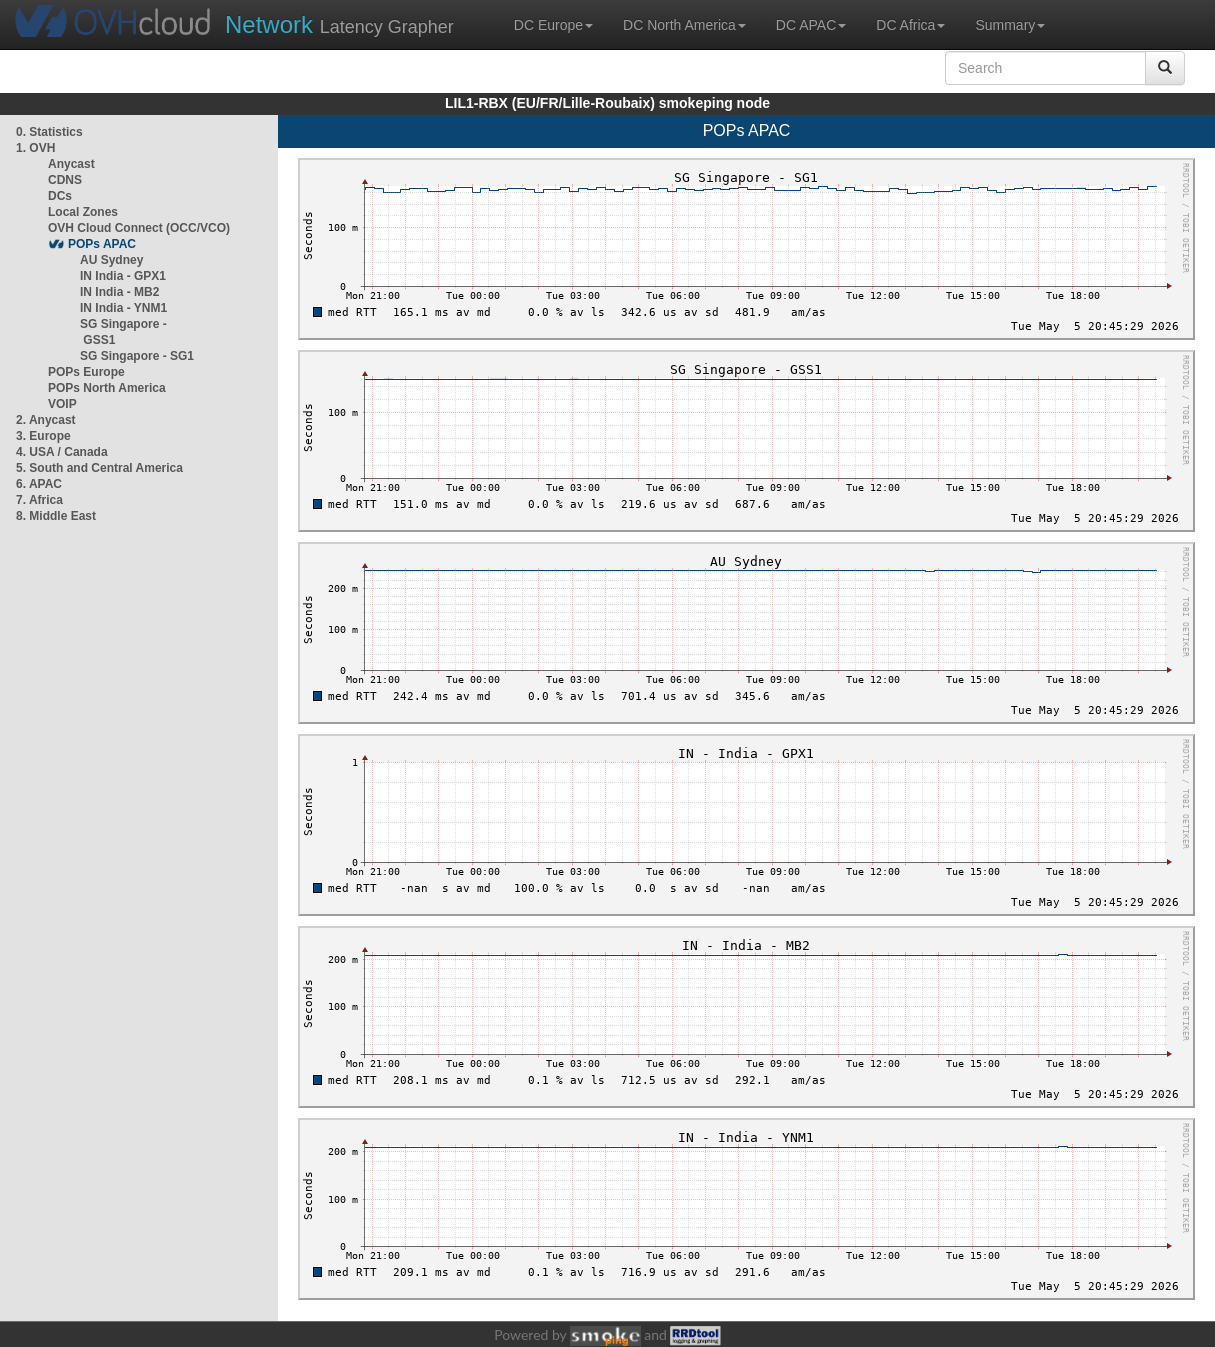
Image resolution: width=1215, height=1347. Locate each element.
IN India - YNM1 (123, 308)
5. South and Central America (99, 468)
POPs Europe (86, 372)
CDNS (65, 180)
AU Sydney (111, 260)
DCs (60, 196)
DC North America (684, 25)
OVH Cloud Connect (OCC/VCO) (139, 228)
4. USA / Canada (62, 452)
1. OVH (35, 148)
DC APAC (811, 25)
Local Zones (83, 212)
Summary (1010, 25)
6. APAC (39, 484)
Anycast (71, 164)
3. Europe (43, 436)
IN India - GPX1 (123, 276)
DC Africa (910, 25)
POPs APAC (102, 244)
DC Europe (553, 25)
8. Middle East (56, 516)
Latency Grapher (339, 24)
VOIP (62, 404)
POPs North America (107, 388)
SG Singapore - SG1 (137, 356)
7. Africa (39, 500)
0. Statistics (49, 132)
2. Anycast (46, 420)
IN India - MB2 (119, 292)
